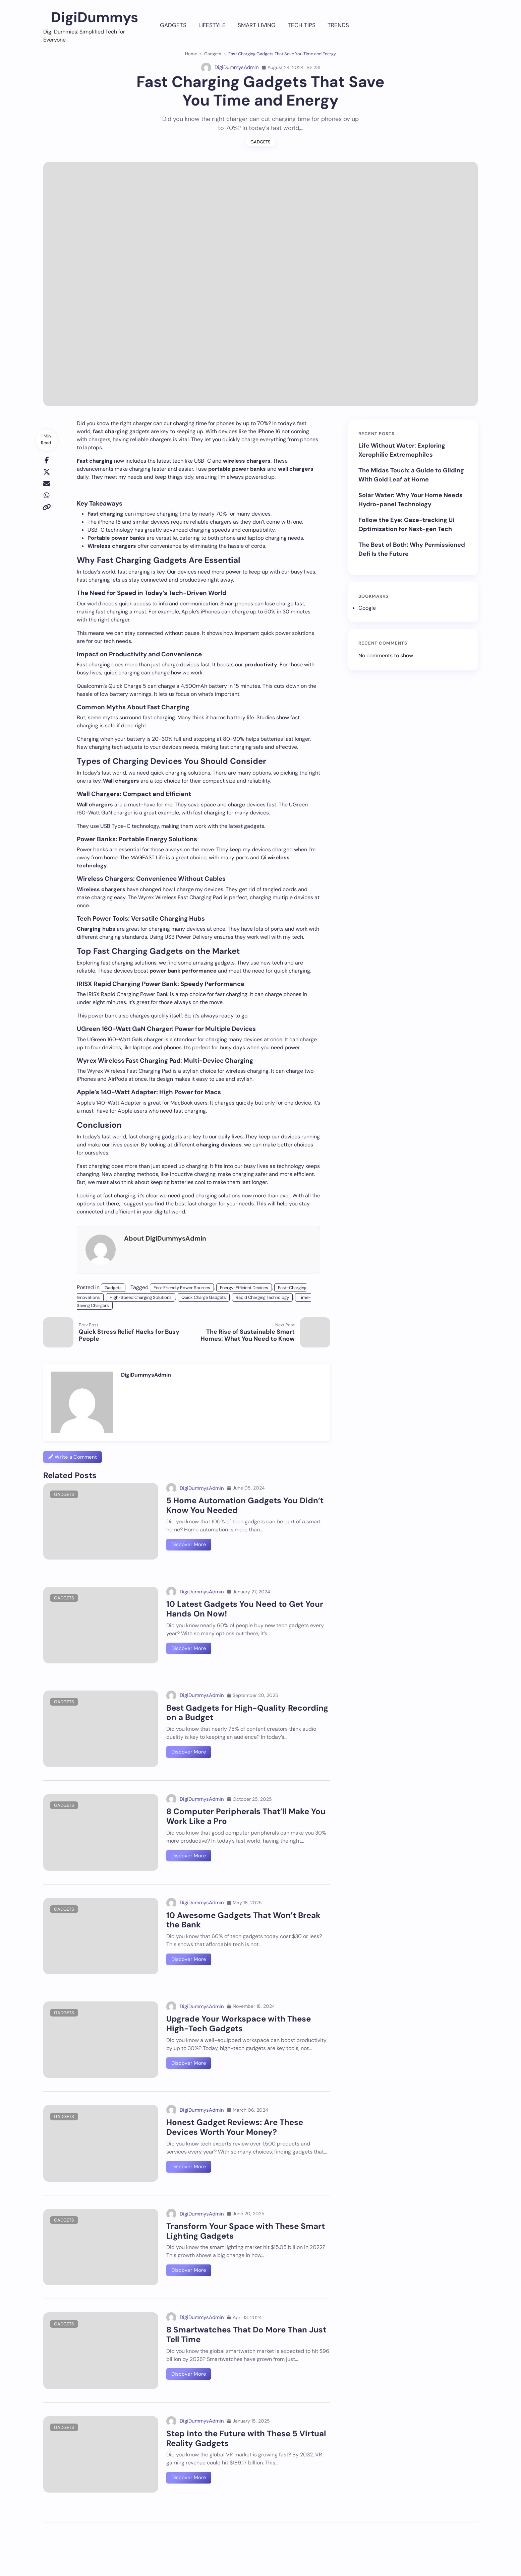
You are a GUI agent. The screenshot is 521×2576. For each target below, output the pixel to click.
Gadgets (173, 25)
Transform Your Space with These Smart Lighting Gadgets (245, 2231)
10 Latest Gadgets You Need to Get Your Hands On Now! (244, 1609)
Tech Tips (301, 25)
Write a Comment (72, 1457)
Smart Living (257, 25)
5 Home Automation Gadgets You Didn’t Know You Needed (245, 1505)
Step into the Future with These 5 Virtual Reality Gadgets (246, 2438)
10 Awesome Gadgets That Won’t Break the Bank (243, 1920)
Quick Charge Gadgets (203, 1297)
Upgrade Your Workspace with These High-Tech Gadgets (238, 2023)
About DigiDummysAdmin (165, 1238)
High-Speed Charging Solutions (141, 1297)
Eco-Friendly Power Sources (182, 1288)
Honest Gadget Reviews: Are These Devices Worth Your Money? (234, 2127)
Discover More (188, 1544)
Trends (338, 25)
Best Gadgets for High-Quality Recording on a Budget (247, 1713)
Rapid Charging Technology (262, 1297)
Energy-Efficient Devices (244, 1288)
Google (367, 607)
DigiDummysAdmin (230, 68)
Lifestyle (212, 25)
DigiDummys (94, 17)
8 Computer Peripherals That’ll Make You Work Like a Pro (246, 1816)
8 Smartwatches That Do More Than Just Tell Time (246, 2334)
